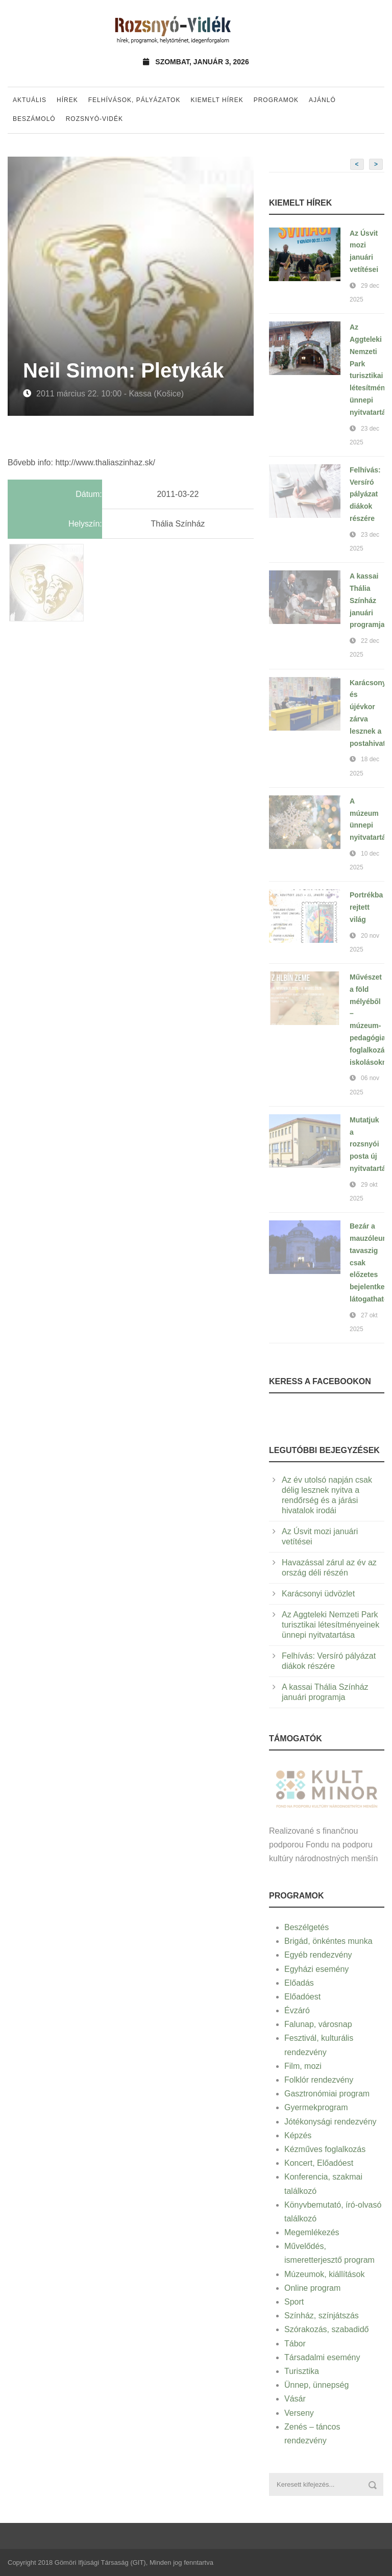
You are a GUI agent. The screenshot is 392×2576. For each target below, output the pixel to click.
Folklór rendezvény (318, 2079)
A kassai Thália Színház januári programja (367, 600)
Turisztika (301, 2371)
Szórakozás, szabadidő (326, 2329)
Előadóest (302, 1996)
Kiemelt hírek (216, 100)
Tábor (295, 2343)
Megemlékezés (311, 2232)
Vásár (295, 2398)
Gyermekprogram (316, 2107)
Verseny (299, 2413)
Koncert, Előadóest (318, 2163)
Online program (312, 2288)
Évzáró (297, 2010)
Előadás (299, 1983)
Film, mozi (303, 2066)
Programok (276, 100)
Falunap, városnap (318, 2024)
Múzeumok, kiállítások (324, 2274)
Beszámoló (34, 118)
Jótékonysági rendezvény (330, 2121)
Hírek (67, 100)
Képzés (297, 2135)
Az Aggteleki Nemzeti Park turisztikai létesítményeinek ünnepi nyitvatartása (330, 1624)
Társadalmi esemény (322, 2357)
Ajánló (322, 100)
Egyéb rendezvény (318, 1954)
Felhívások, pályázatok (134, 100)
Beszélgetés (306, 1927)
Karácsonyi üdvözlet (318, 1593)
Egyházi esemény (316, 1969)
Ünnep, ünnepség (316, 2385)
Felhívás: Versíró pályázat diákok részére (365, 494)
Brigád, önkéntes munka (328, 1941)
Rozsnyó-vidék (94, 118)
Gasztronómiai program (327, 2093)
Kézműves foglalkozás (324, 2149)
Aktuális (29, 100)
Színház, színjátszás (321, 2315)
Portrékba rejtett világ (366, 907)
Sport (294, 2301)
